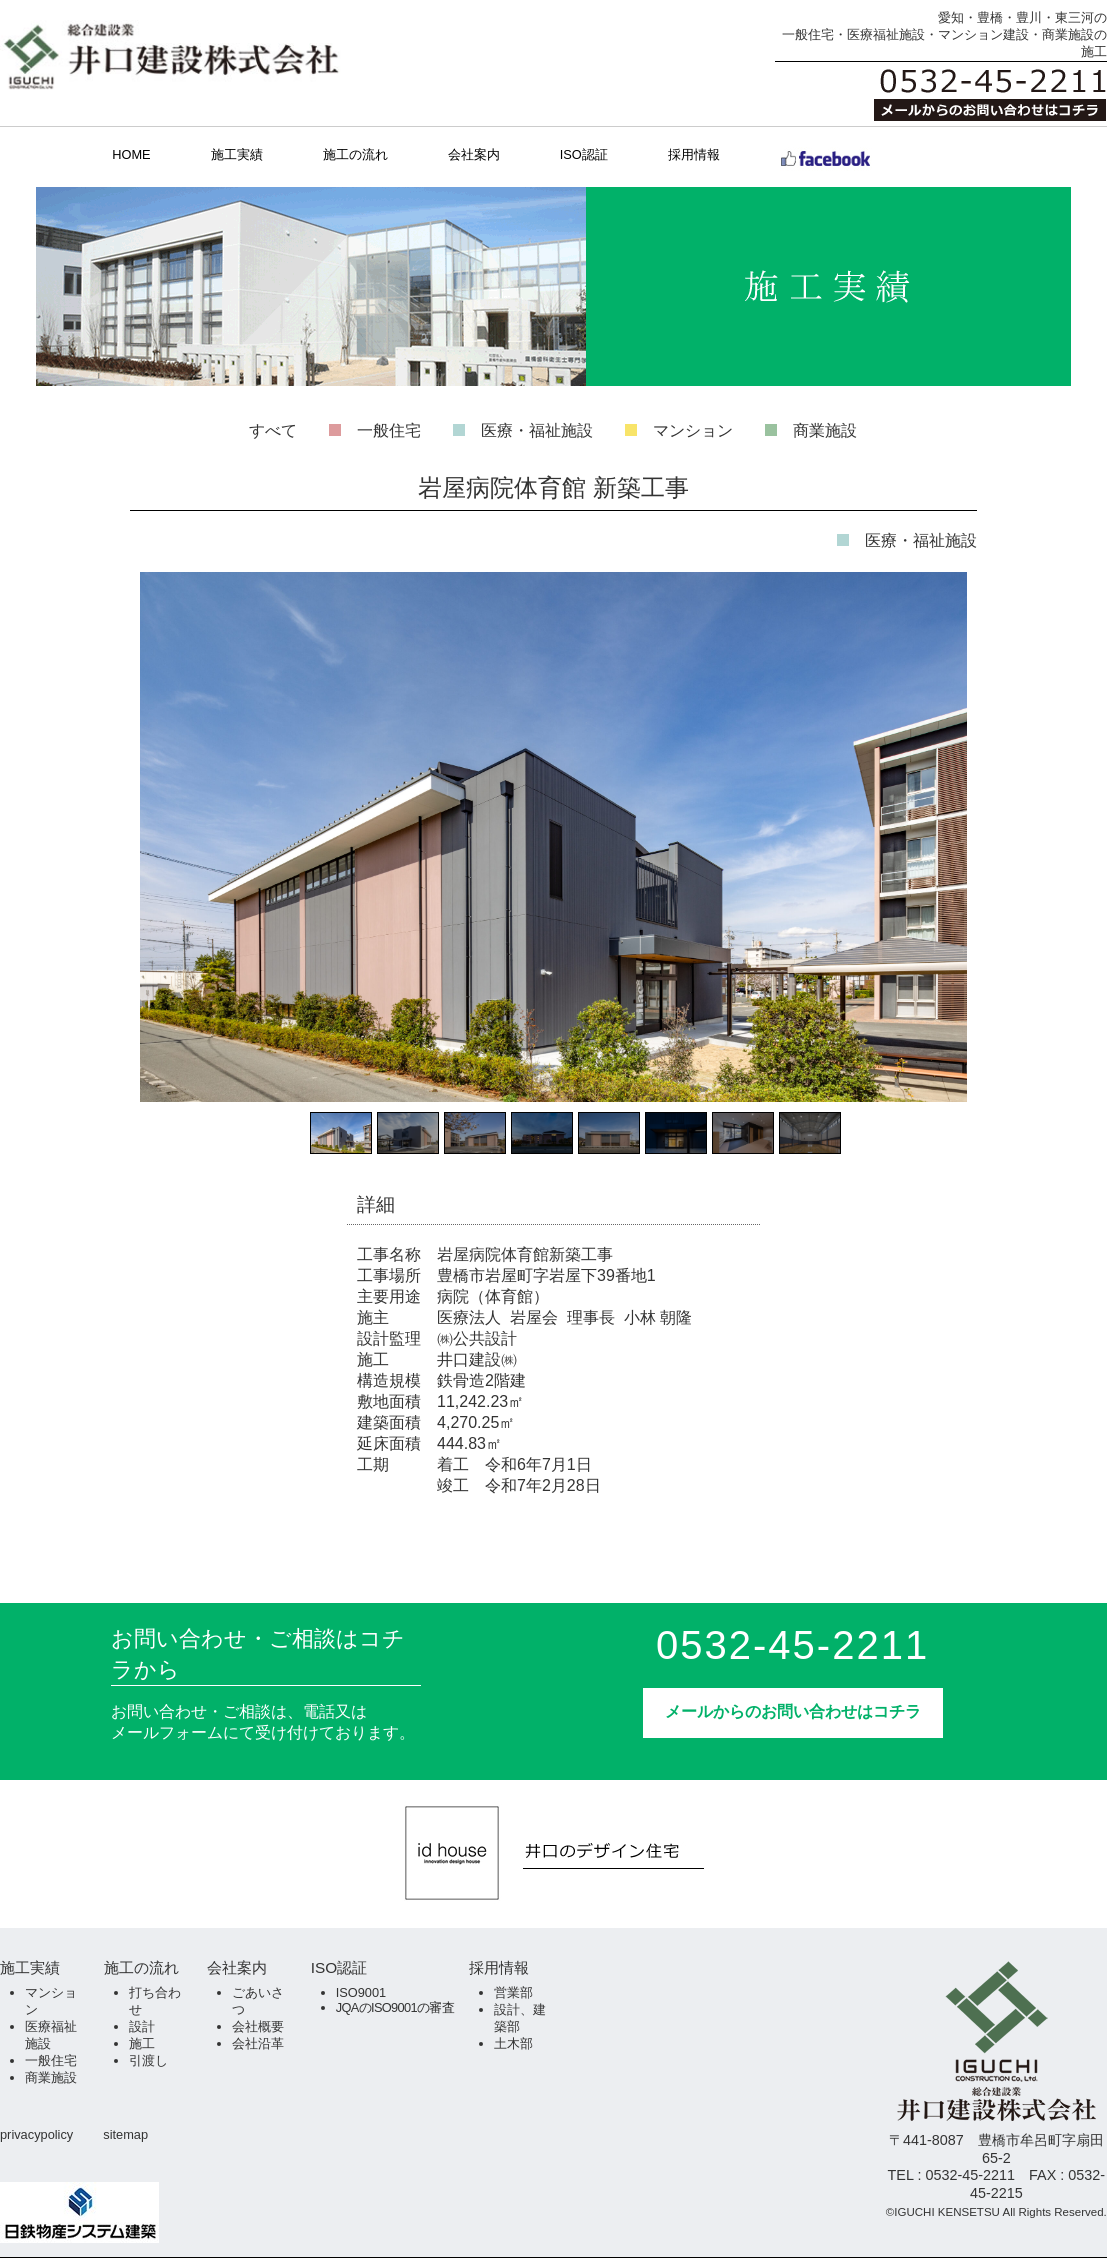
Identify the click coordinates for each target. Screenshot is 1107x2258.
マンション (693, 430)
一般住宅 (389, 430)
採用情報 (694, 154)
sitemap (125, 2134)
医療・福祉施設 (537, 430)
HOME (131, 154)
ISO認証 (584, 154)
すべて (273, 430)
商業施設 (825, 430)
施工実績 (237, 154)
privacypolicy (36, 2134)
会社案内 (474, 154)
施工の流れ (355, 154)
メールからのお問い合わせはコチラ (793, 1711)
